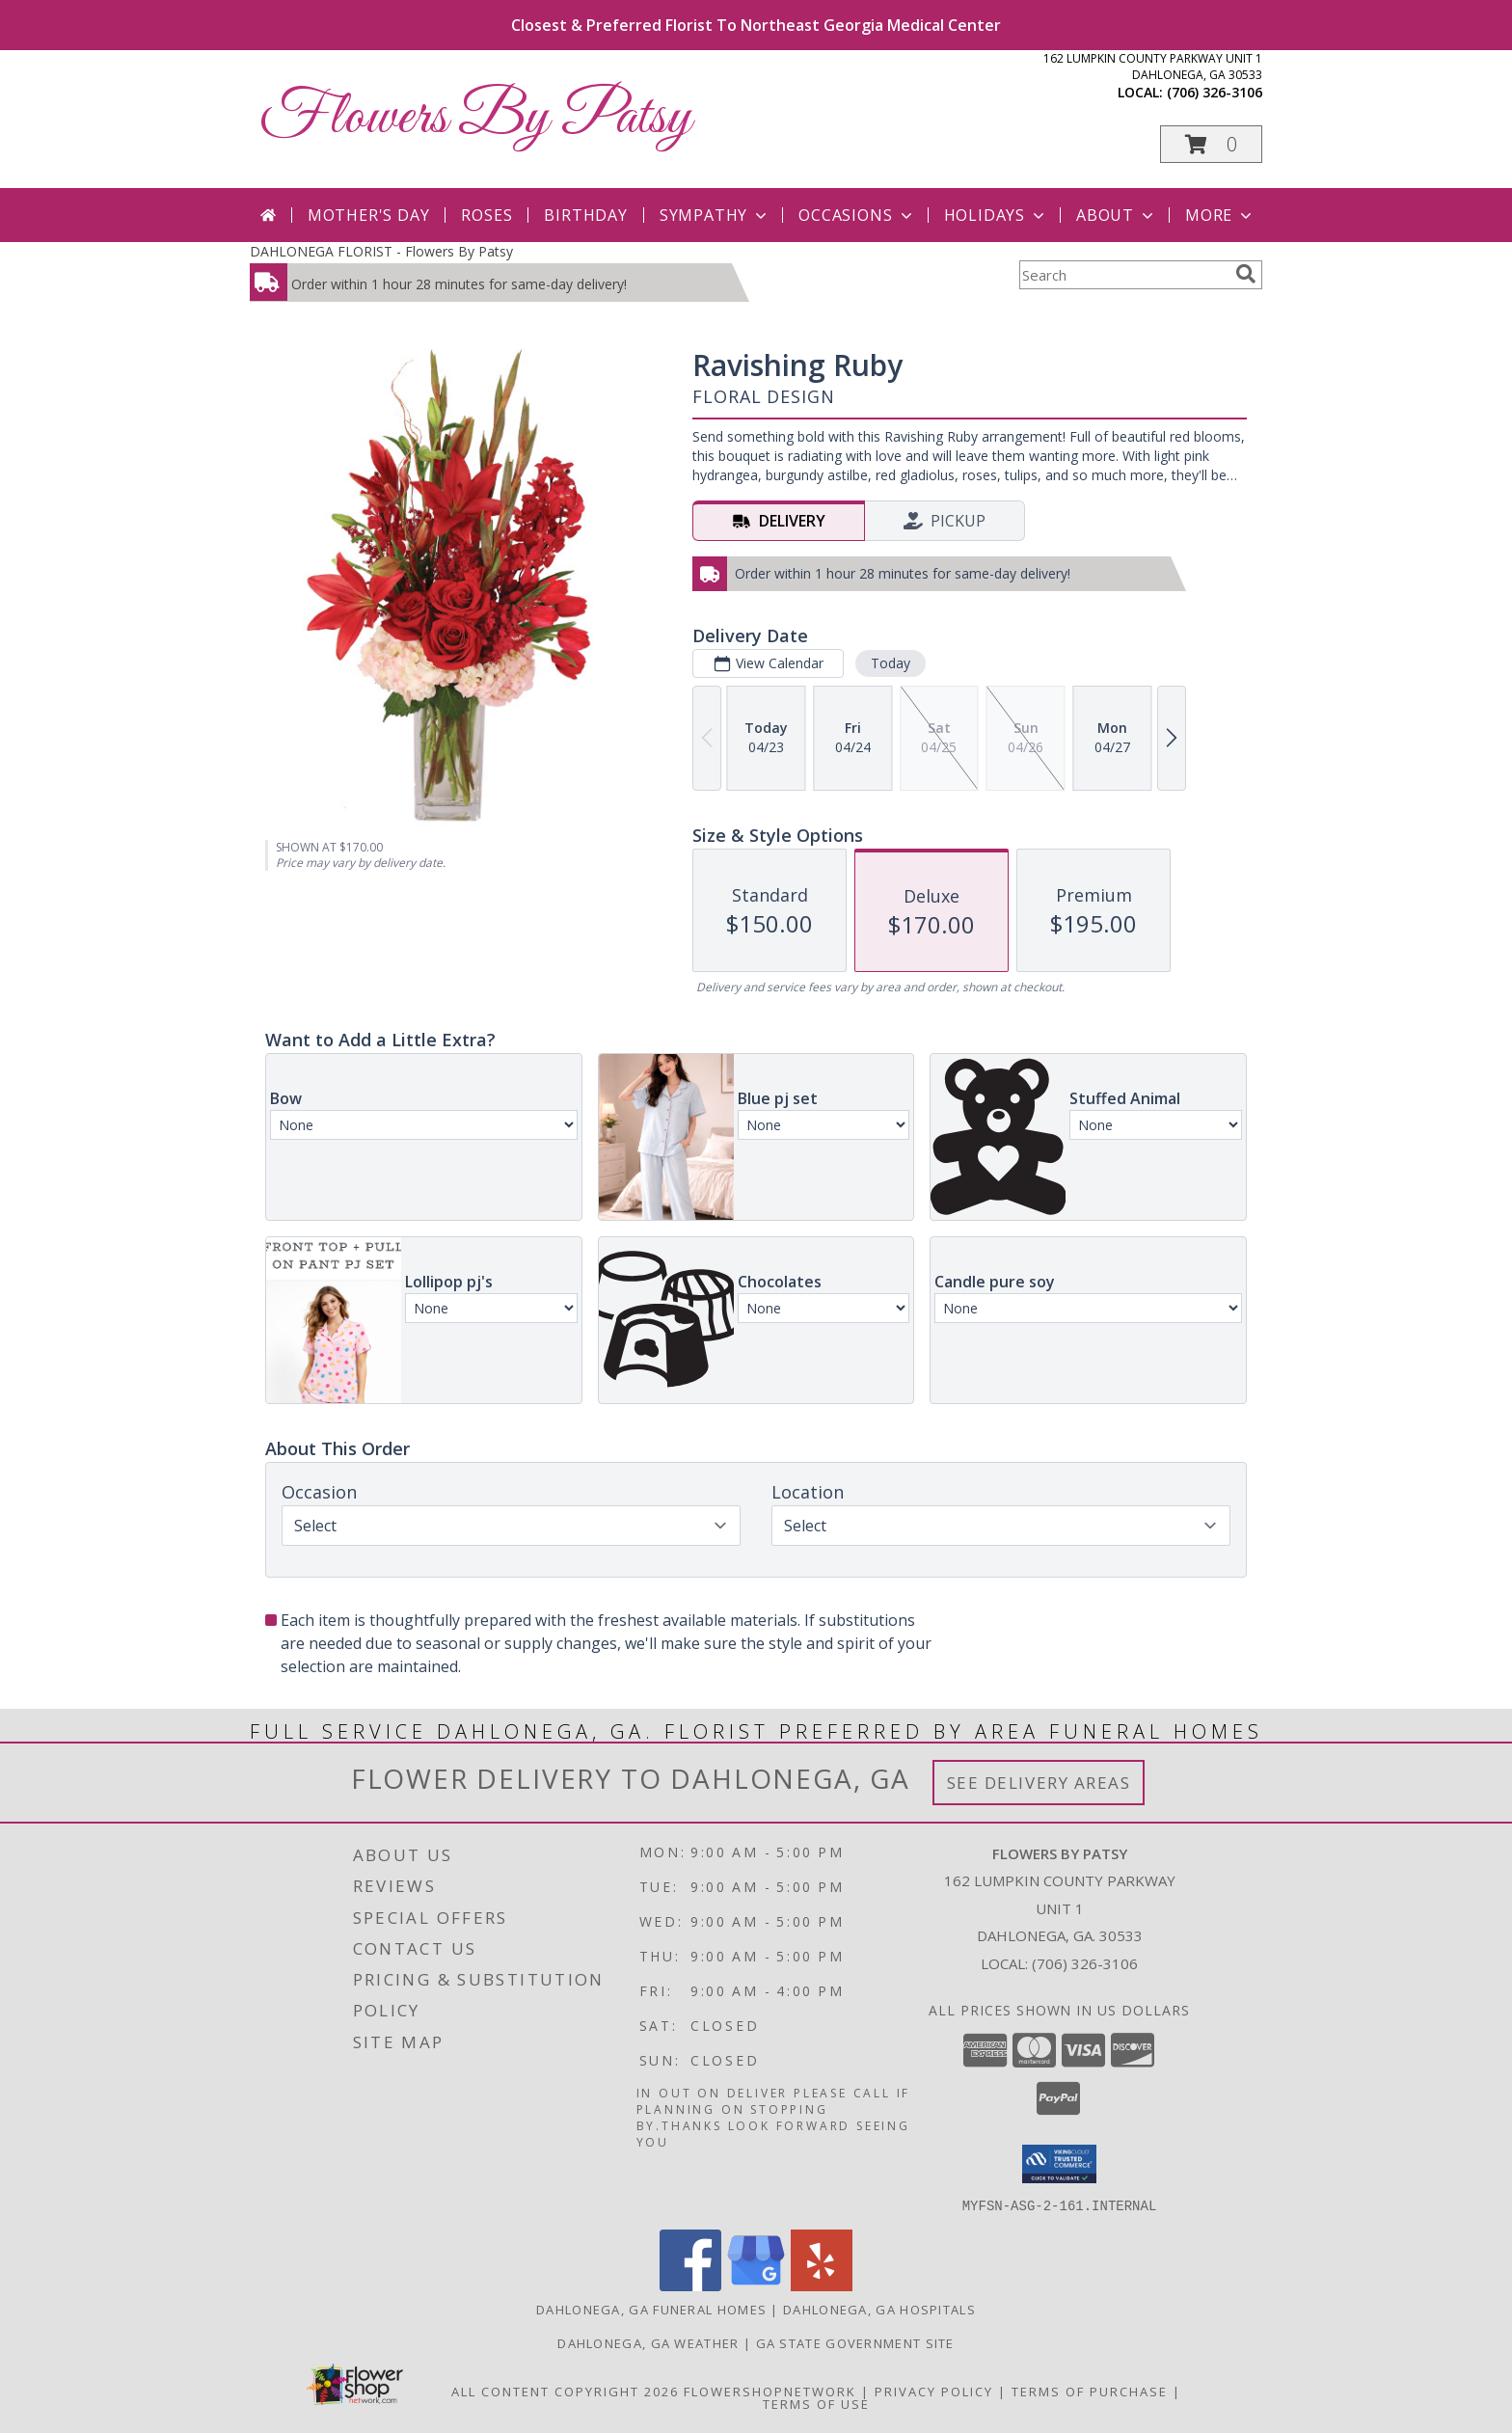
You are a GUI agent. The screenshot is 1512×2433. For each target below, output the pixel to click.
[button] (1211, 144)
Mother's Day (369, 215)
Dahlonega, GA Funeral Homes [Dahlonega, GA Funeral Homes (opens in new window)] (651, 2308)
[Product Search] (1123, 274)
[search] (1245, 273)
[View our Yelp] (821, 2285)
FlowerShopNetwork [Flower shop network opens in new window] (770, 2390)
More (1220, 215)
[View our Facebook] (690, 2285)
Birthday (585, 215)
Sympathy (715, 215)
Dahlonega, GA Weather (648, 2342)
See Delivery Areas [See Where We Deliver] (1039, 1782)
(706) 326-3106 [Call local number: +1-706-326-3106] (1214, 92)
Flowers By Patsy (475, 118)
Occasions (856, 215)
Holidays (996, 215)
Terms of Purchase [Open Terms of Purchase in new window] (1090, 2390)
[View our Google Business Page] (756, 2285)
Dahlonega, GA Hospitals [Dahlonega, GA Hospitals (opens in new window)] (879, 2308)
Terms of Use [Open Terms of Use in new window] (816, 2403)
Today (890, 663)
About (1116, 215)
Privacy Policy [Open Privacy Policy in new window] (934, 2390)
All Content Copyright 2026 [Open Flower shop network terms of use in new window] (565, 2390)
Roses (486, 215)
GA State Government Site (855, 2342)
